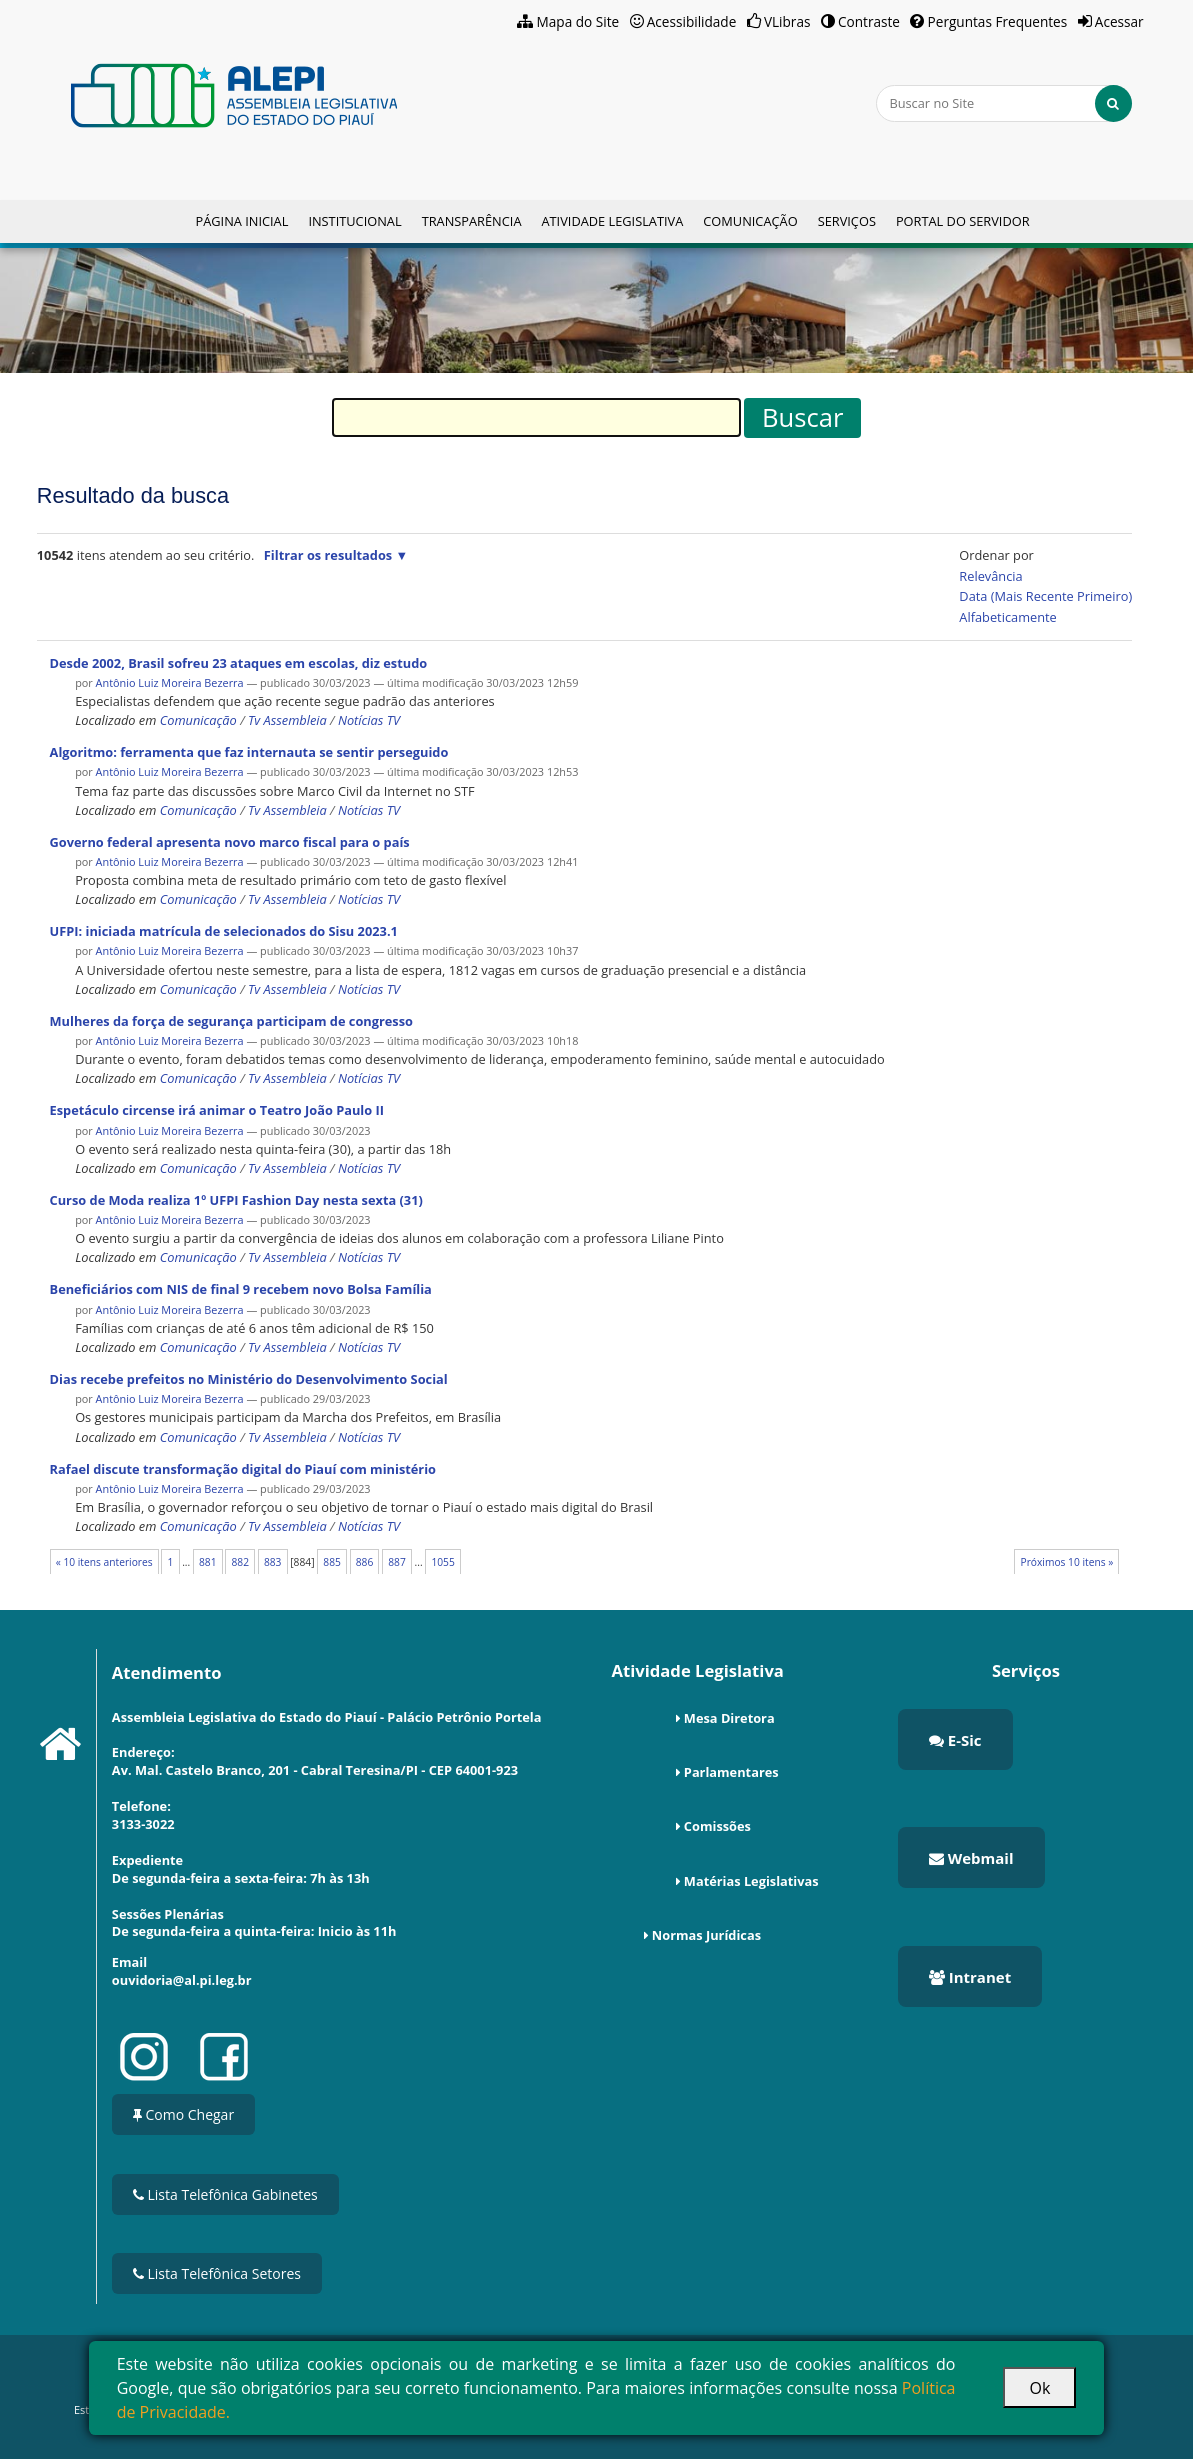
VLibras (787, 21)
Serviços (847, 221)
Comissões (717, 1826)
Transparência (472, 221)
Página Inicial (241, 221)
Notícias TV (369, 720)
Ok (1039, 2388)
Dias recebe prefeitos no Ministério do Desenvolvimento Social (249, 1379)
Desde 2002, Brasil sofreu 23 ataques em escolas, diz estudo (239, 663)
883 (273, 1562)
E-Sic (955, 1740)
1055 (442, 1562)
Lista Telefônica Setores (217, 2273)
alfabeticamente (1007, 617)
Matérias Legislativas (751, 1881)
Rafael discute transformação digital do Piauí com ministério (243, 1469)
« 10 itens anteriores (104, 1562)
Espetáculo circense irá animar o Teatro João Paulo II (217, 1110)
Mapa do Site (578, 21)
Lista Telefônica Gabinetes (225, 2194)
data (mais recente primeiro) (1045, 596)
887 (397, 1562)
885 (332, 1562)
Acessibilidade (692, 21)
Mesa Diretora (729, 1718)
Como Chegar (183, 2114)
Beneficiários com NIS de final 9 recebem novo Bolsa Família (241, 1289)
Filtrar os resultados (328, 555)
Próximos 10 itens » (1066, 1562)
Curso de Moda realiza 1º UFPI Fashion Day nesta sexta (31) (236, 1200)
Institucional (354, 221)
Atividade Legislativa (612, 221)
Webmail (971, 1858)
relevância (990, 576)
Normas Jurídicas (706, 1935)
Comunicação (750, 221)
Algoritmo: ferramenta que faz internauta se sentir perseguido (249, 752)
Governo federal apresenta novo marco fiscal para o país (230, 842)
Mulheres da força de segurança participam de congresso (231, 1021)
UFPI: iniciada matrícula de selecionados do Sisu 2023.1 (224, 931)
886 (365, 1562)
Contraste (869, 21)
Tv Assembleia (287, 720)
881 (208, 1562)
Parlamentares (731, 1772)
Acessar (1119, 21)
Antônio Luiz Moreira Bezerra (170, 682)
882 (240, 1562)
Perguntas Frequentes (998, 21)
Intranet (970, 1977)
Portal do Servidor (963, 221)
